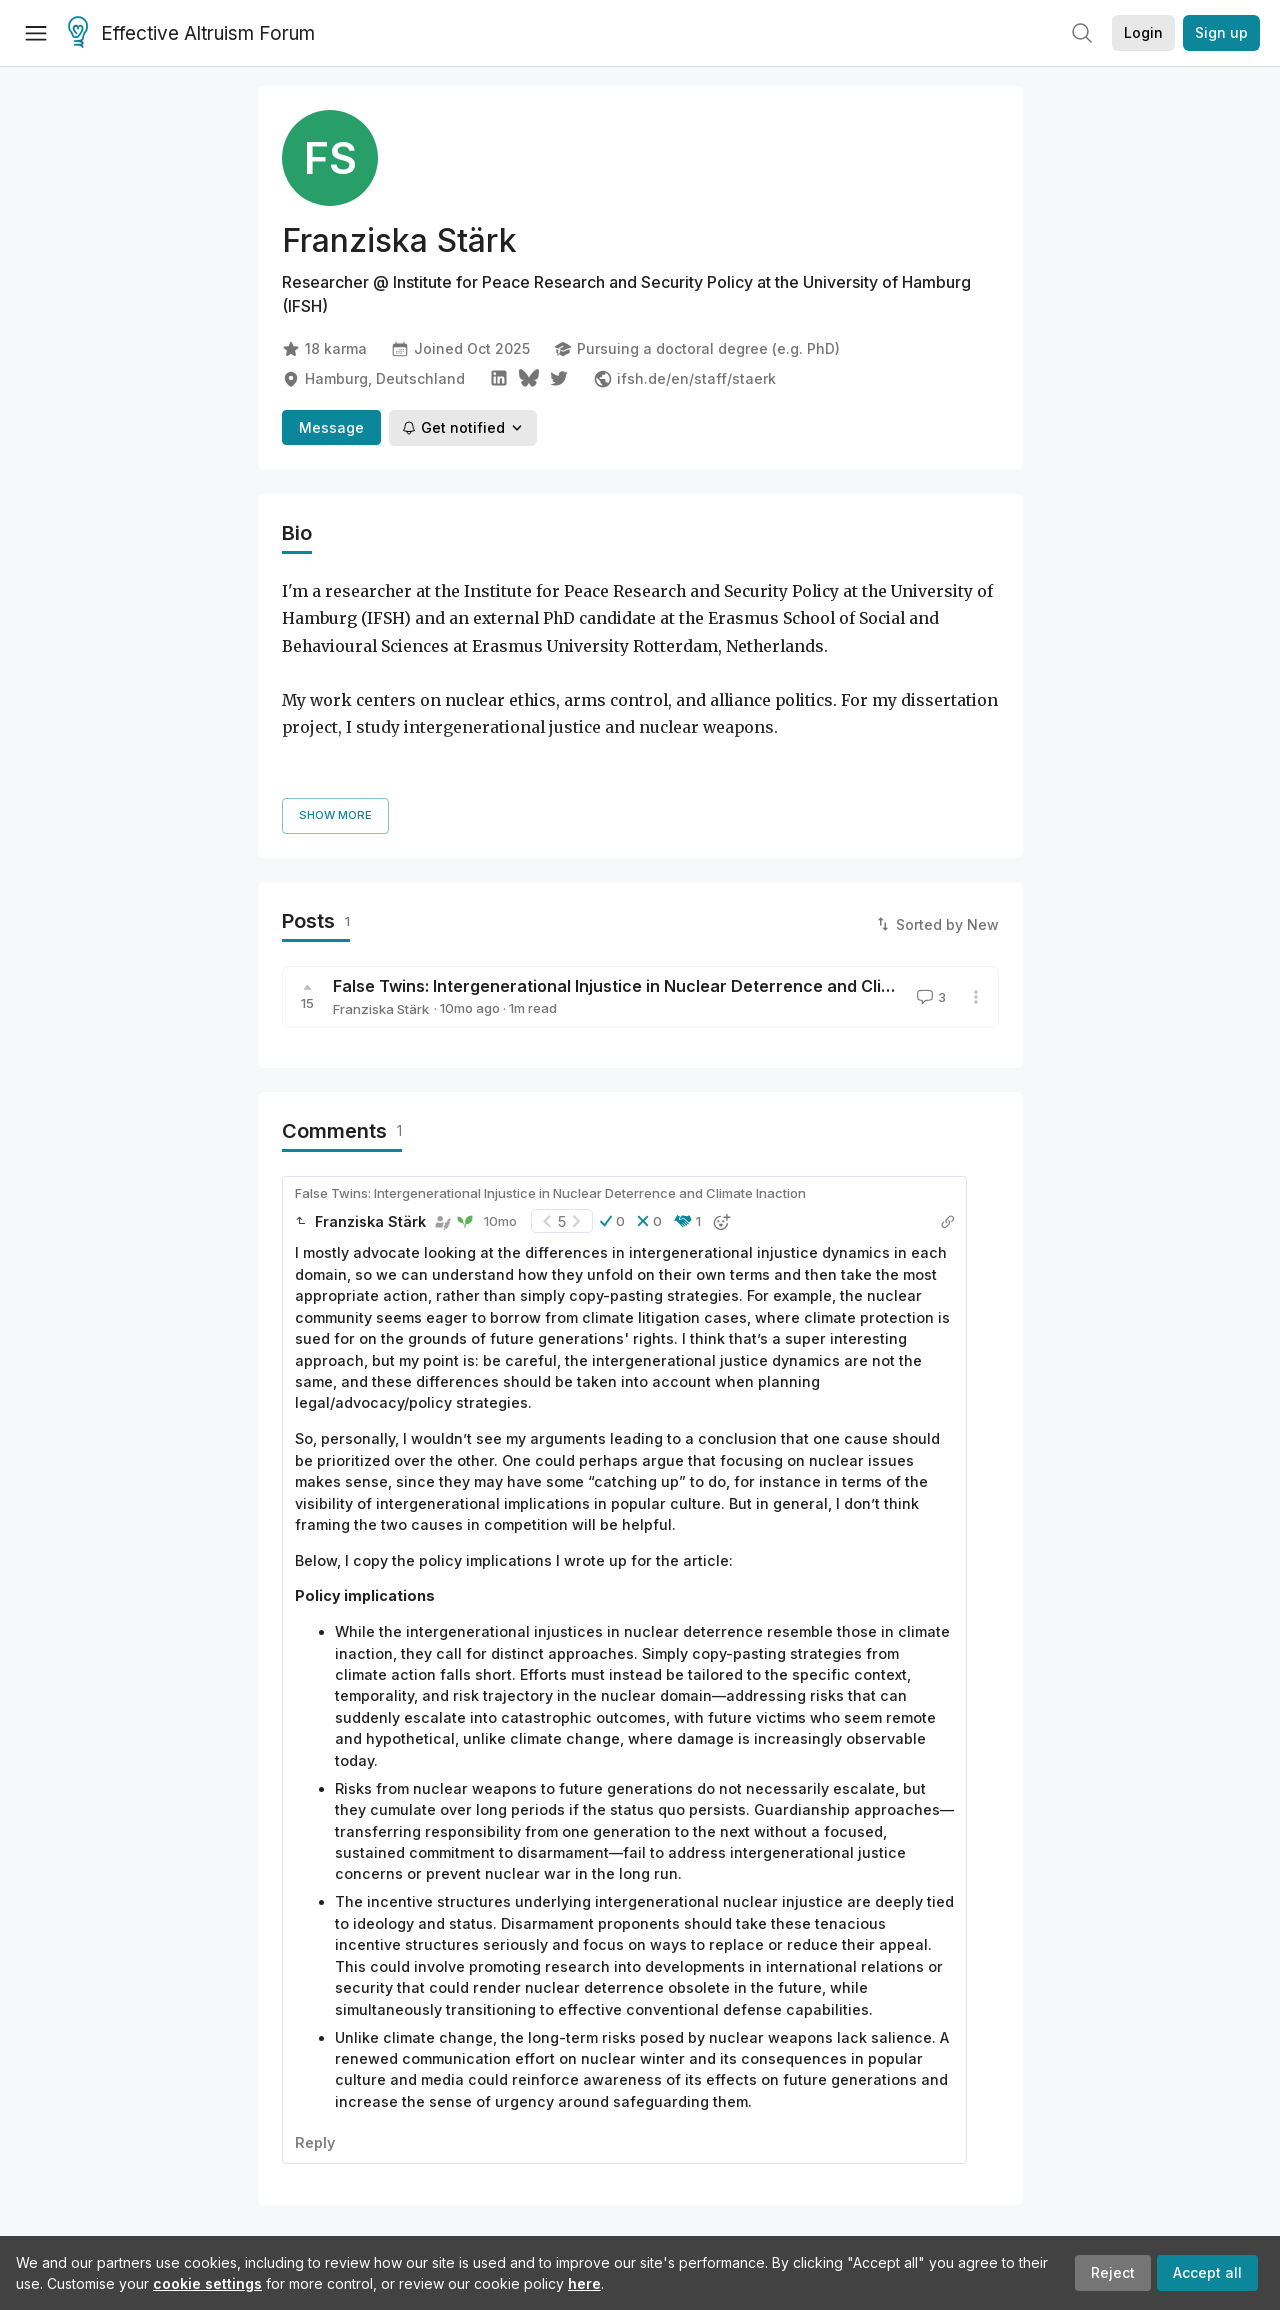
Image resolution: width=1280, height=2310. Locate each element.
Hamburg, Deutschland (373, 379)
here (584, 2283)
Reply (315, 2050)
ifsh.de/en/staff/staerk (684, 379)
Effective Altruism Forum (191, 34)
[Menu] (36, 33)
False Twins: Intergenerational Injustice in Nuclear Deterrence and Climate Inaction (661, 894)
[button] (612, 1129)
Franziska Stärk (381, 917)
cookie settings (207, 2283)
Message (331, 427)
